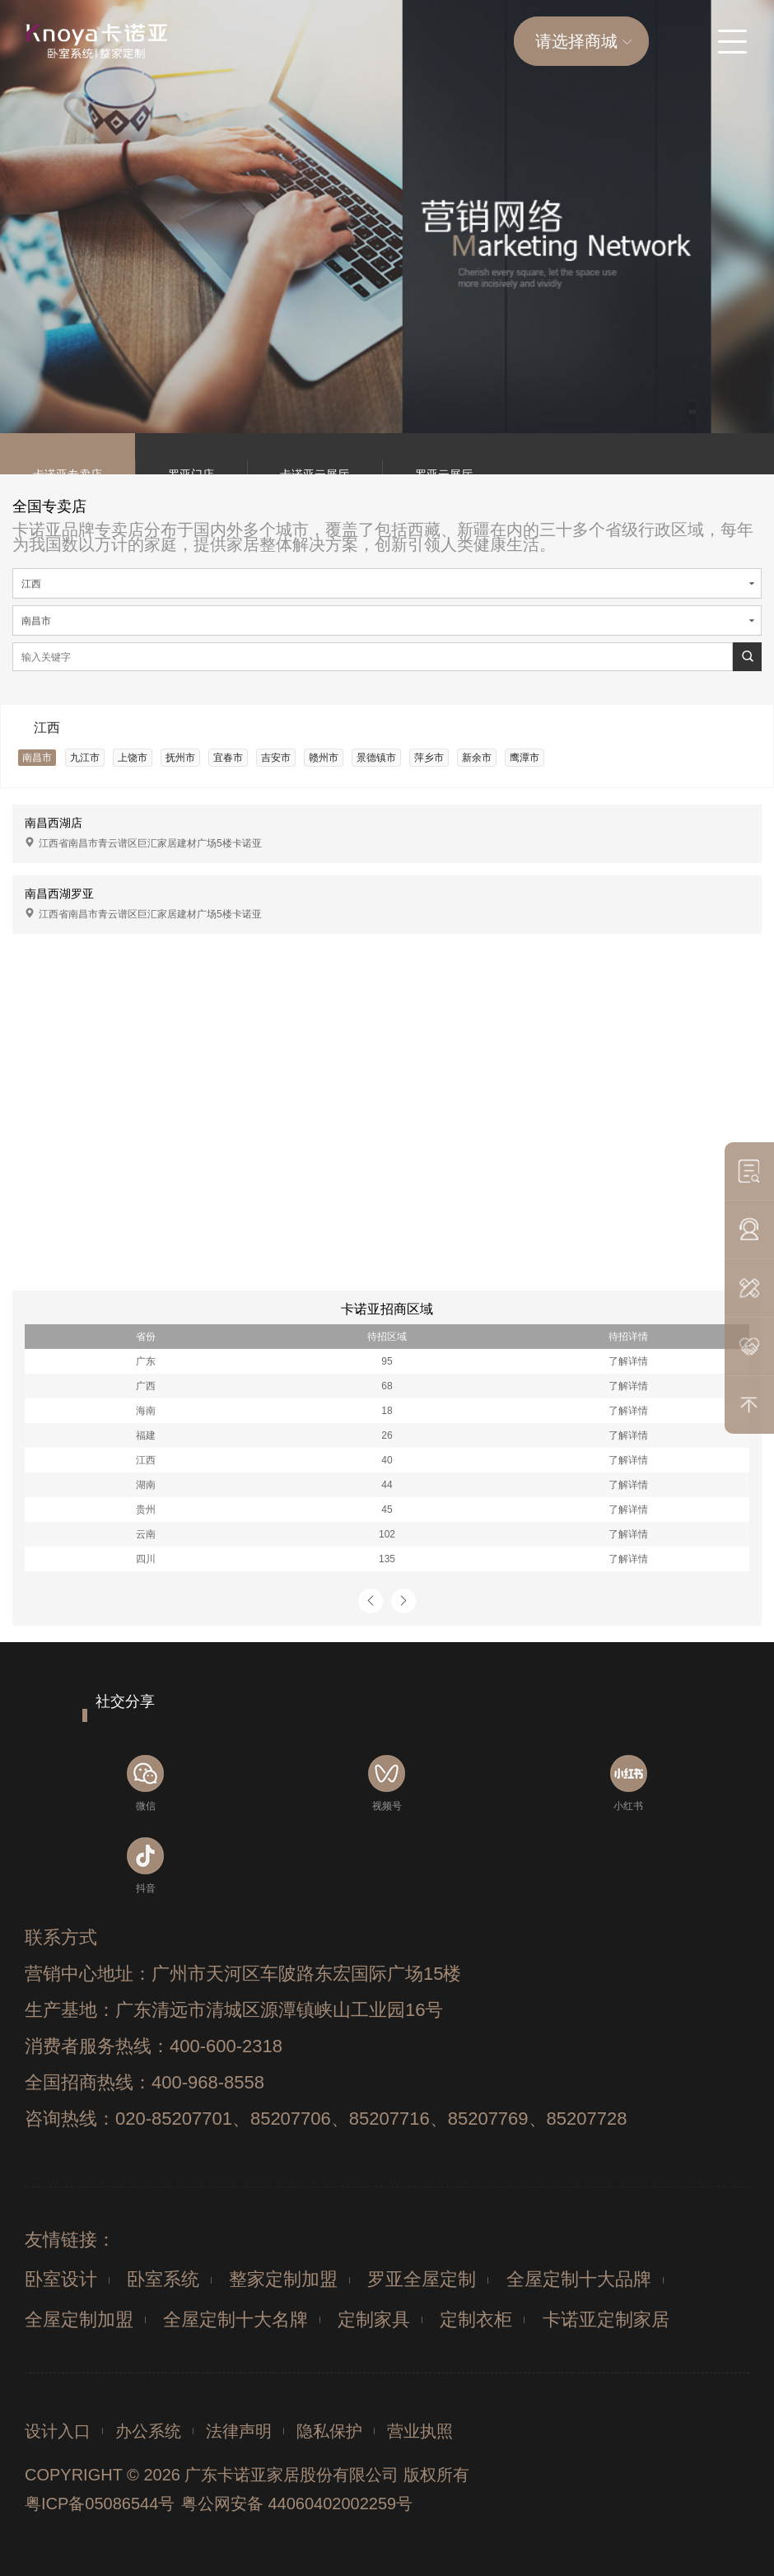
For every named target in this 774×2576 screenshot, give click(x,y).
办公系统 (148, 2431)
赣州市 (323, 757)
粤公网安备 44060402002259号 (297, 2503)
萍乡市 (429, 757)
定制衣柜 (476, 2319)
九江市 (85, 757)
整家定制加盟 (283, 2279)
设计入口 (58, 2431)
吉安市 (276, 757)
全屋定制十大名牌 (235, 2319)
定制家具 (374, 2319)
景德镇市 (376, 757)
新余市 (477, 757)
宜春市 (228, 757)
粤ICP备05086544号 (100, 2503)
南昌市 (37, 757)
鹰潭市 (524, 757)
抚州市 (180, 757)
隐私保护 (329, 2431)
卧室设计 (61, 2279)
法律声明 (239, 2431)
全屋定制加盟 (79, 2319)
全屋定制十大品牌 (578, 2279)
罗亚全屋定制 (421, 2279)
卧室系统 (163, 2279)
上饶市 (132, 757)
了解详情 (628, 1361)
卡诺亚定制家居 (606, 2319)
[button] (370, 1601)
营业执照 (420, 2431)
